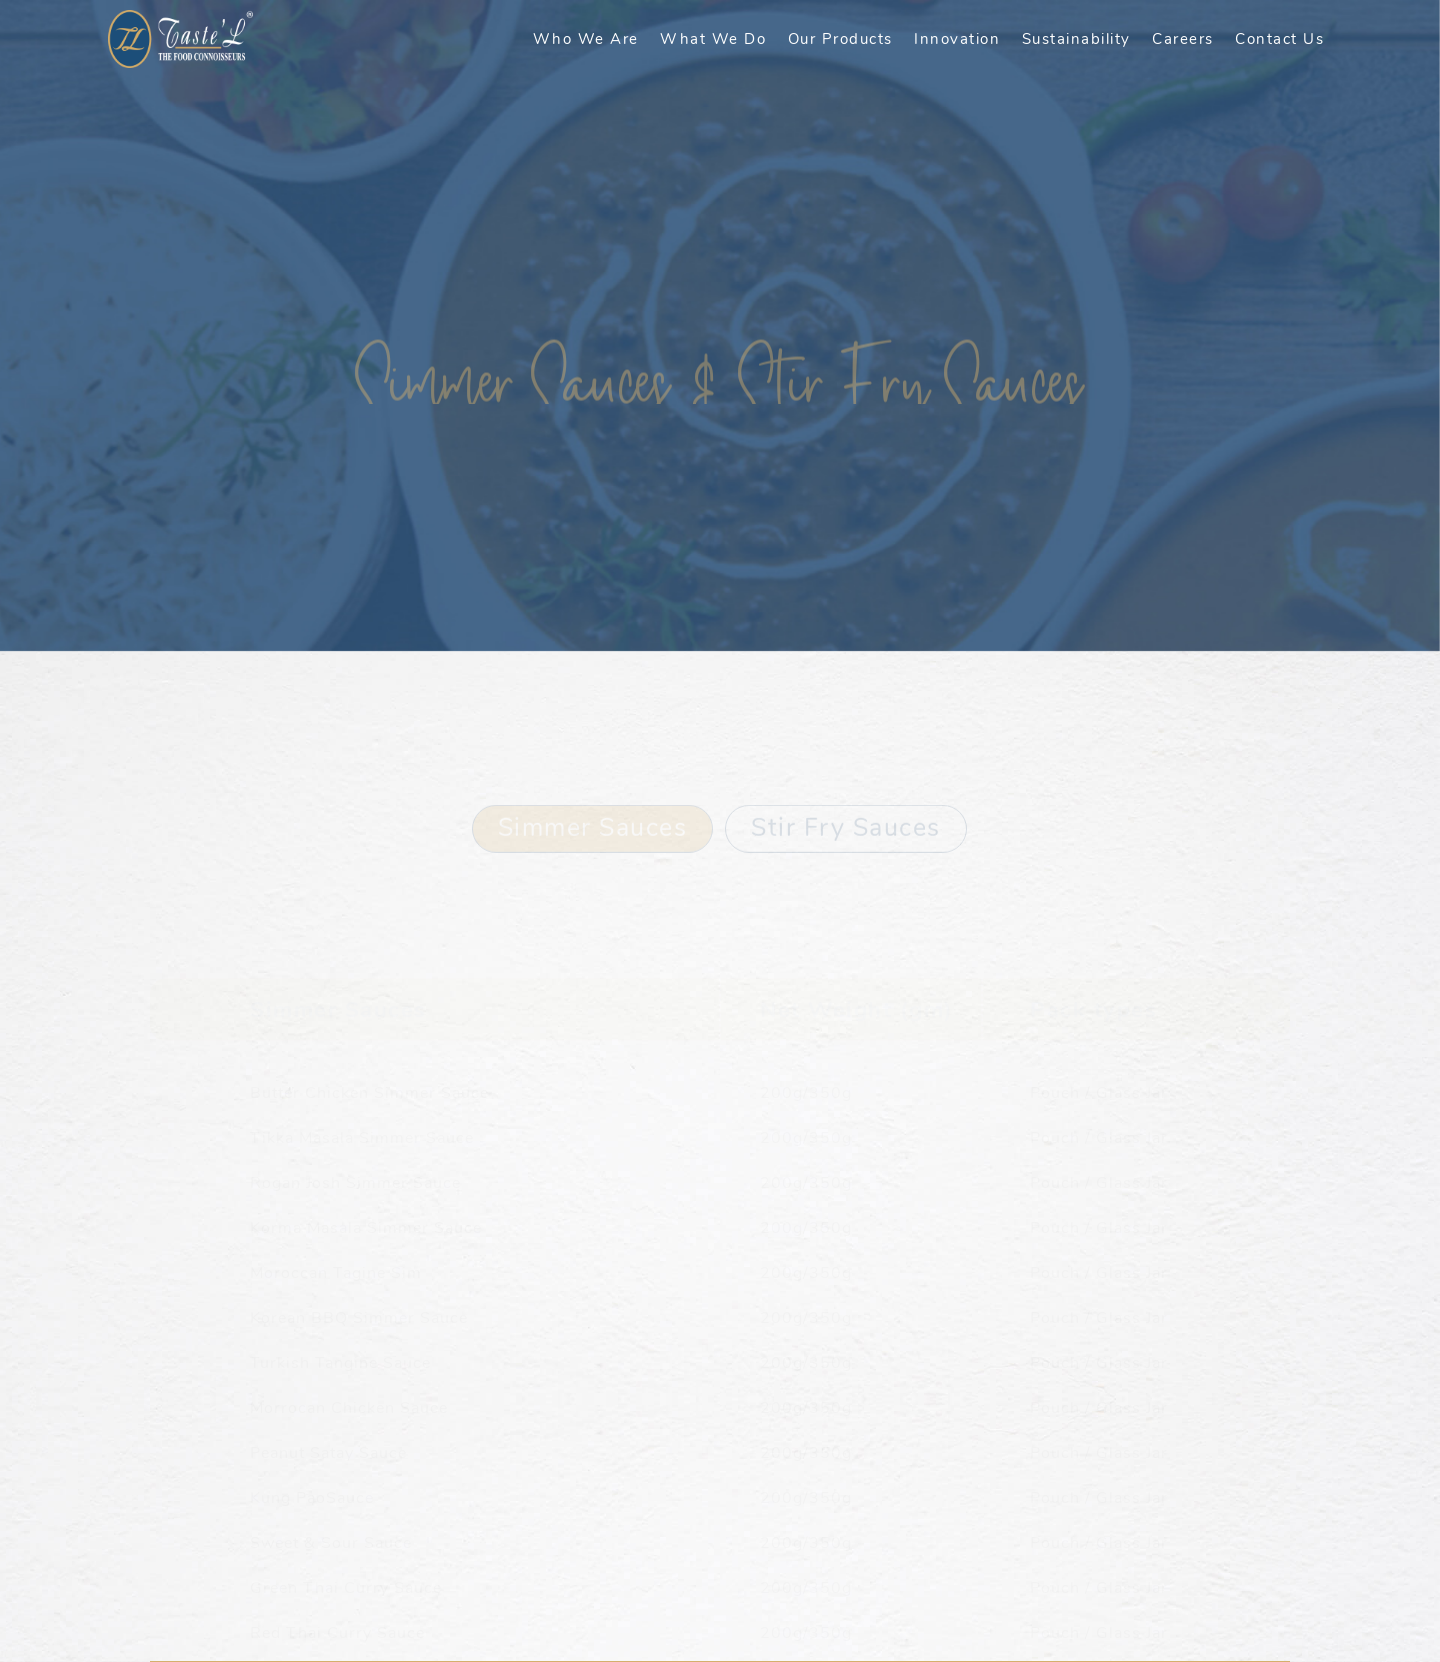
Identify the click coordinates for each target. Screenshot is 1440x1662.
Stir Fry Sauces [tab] (846, 805)
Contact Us (1279, 39)
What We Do (713, 39)
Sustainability (1076, 39)
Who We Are (586, 39)
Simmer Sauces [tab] (593, 805)
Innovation (957, 39)
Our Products (840, 39)
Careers (1183, 39)
